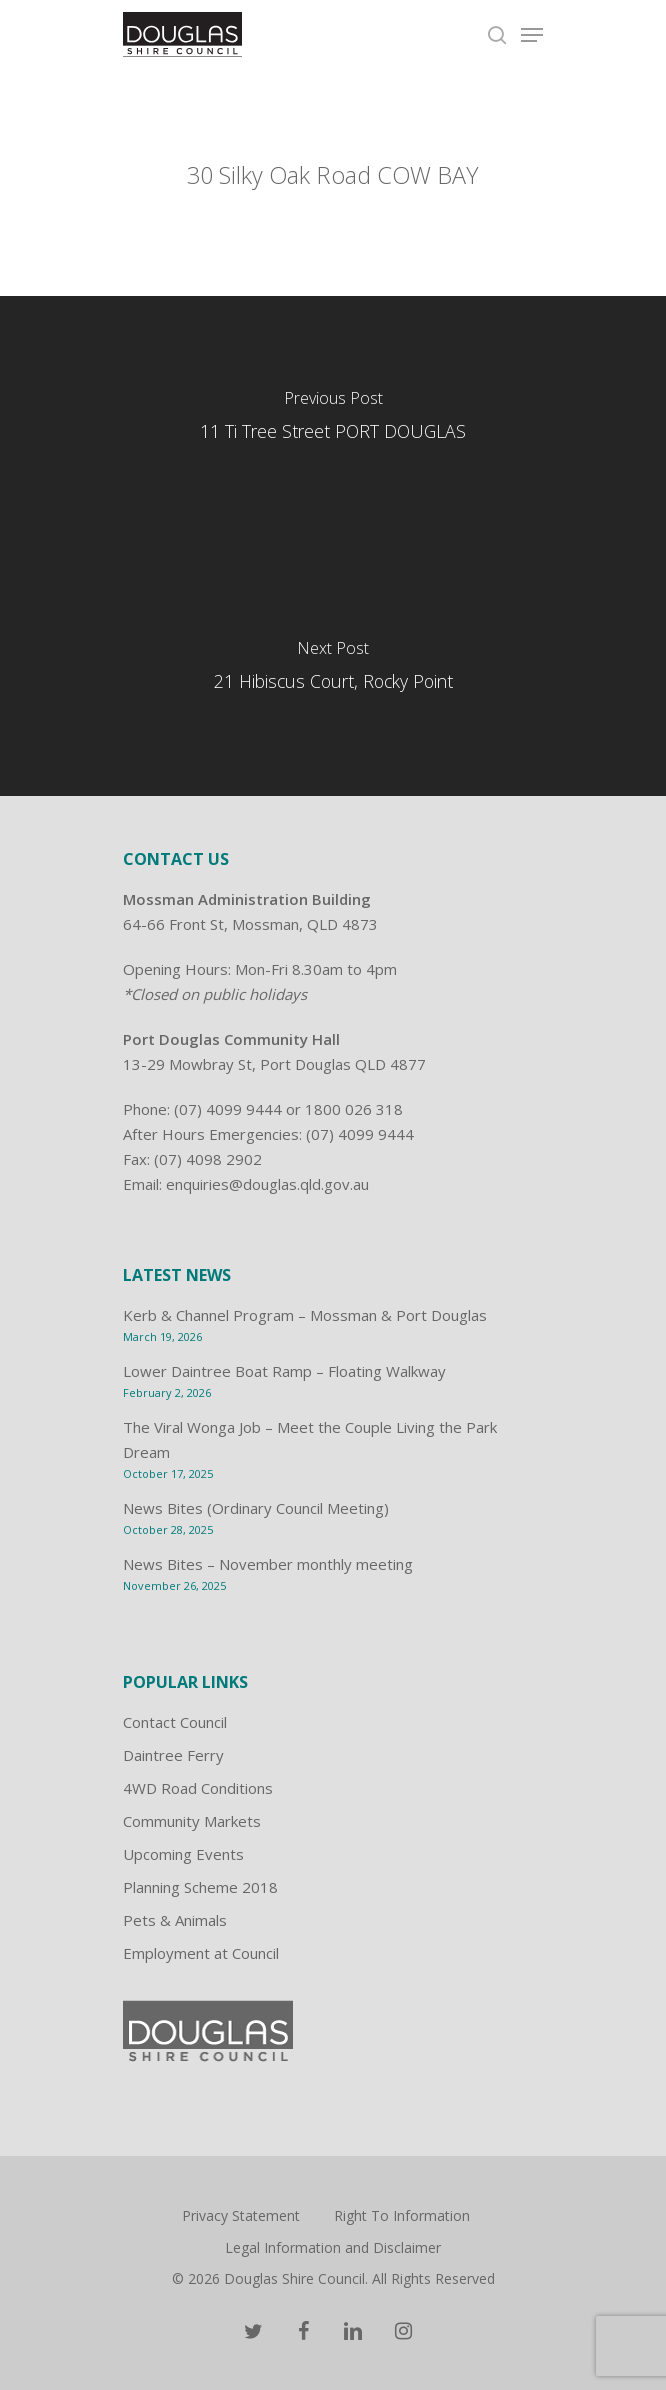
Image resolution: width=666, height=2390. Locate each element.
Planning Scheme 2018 (200, 1887)
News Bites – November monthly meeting (268, 1564)
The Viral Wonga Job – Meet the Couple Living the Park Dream (310, 1439)
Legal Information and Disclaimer (333, 2247)
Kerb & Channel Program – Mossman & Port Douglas (305, 1315)
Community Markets (192, 1821)
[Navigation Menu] (532, 35)
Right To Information (402, 2215)
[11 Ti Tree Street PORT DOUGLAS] (333, 421)
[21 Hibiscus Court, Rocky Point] (333, 671)
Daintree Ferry (173, 1755)
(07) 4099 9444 (228, 1109)
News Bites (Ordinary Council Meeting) (256, 1508)
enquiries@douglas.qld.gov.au (267, 1184)
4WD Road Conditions (198, 1788)
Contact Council (175, 1722)
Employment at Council (201, 1953)
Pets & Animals (175, 1920)
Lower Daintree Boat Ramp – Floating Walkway (284, 1371)
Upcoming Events (183, 1854)
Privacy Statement (241, 2215)
